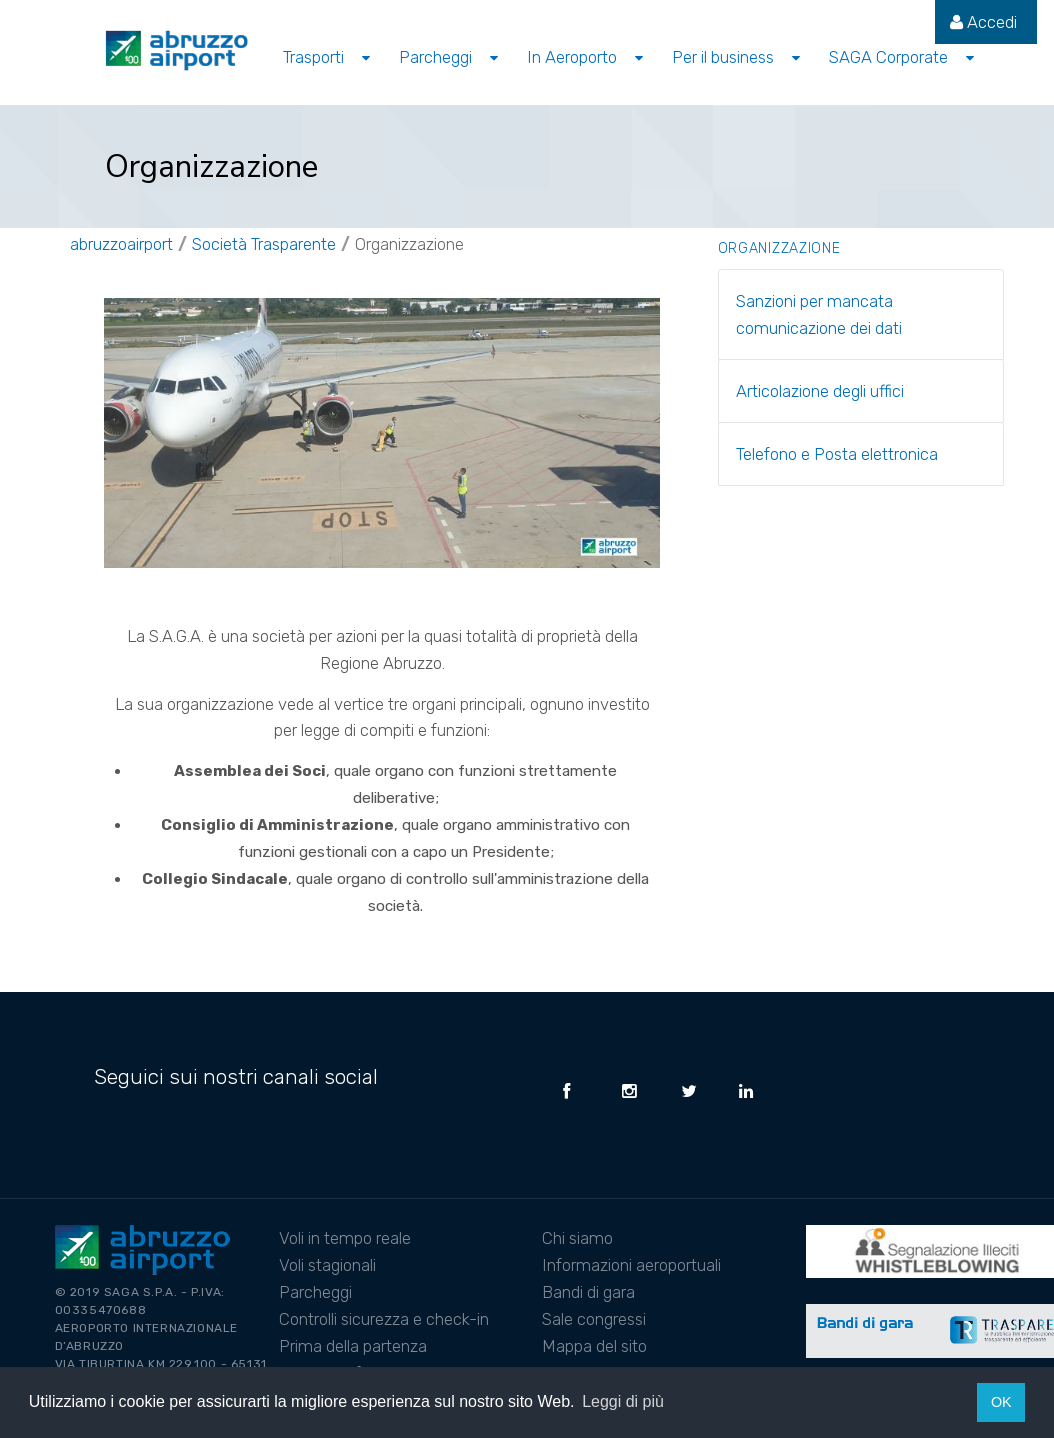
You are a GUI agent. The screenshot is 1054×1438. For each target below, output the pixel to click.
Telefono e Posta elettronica (837, 454)
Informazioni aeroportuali (631, 1265)
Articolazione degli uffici (820, 391)
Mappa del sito (594, 1346)
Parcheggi (315, 1292)
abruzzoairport (121, 244)
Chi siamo (577, 1238)
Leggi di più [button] (623, 1401)
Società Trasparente (264, 244)
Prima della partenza (353, 1346)
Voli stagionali (327, 1265)
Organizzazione (409, 244)
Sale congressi (594, 1319)
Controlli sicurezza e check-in (384, 1319)
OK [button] (1001, 1402)
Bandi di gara (588, 1292)
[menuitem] (983, 22)
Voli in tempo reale (345, 1238)
